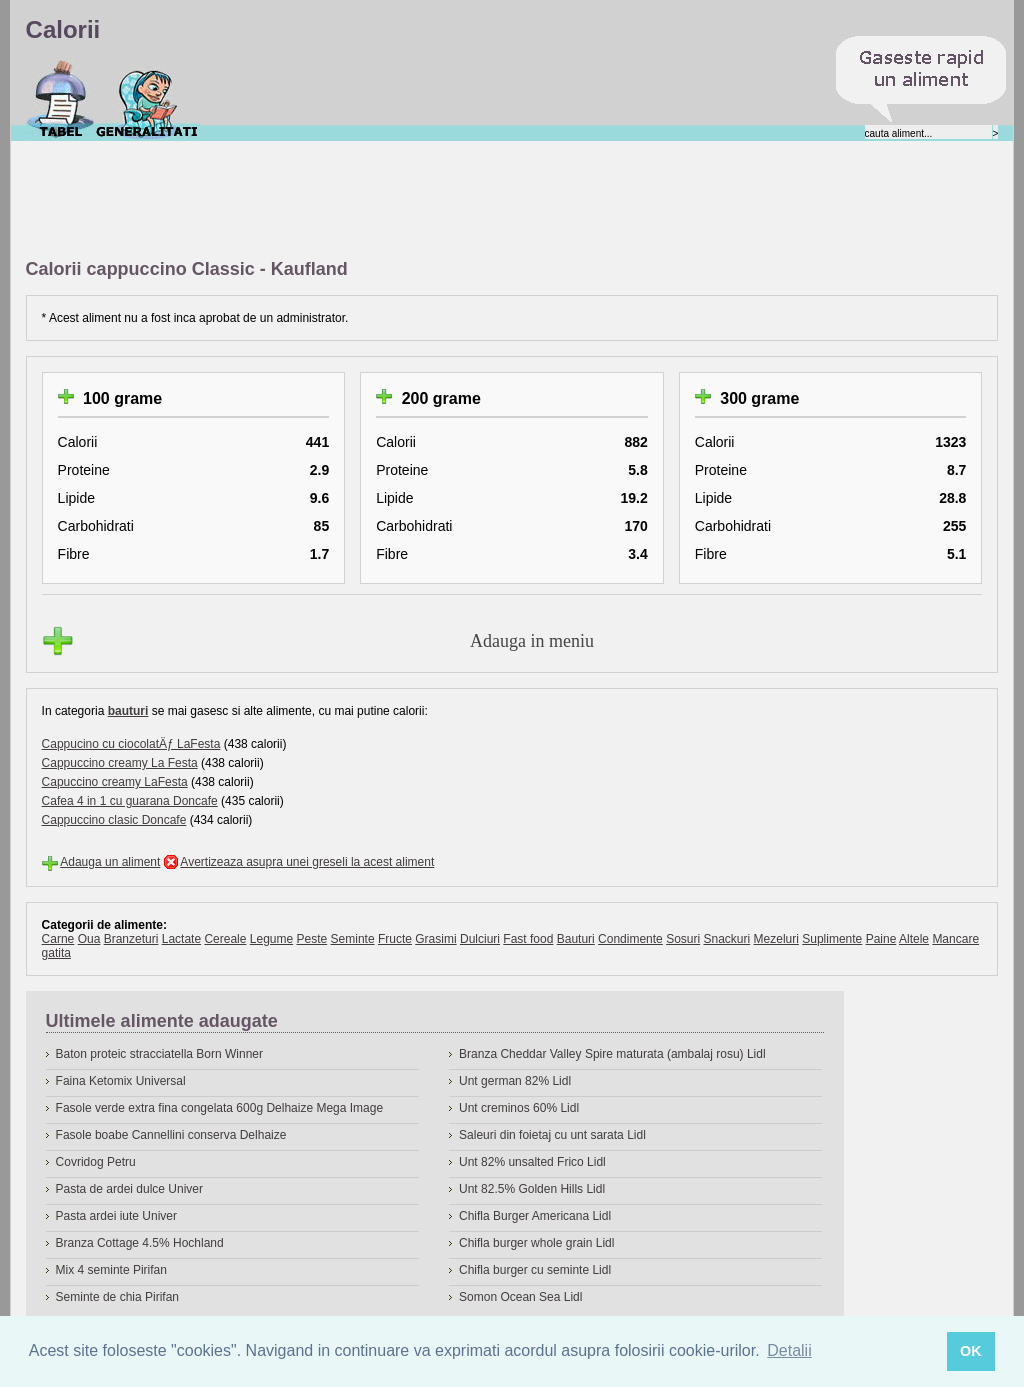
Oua (89, 939)
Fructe (395, 939)
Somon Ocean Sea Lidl (520, 1297)
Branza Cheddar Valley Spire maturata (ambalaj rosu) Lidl (612, 1054)
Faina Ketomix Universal (121, 1081)
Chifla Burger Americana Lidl (535, 1216)
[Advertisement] (390, 201)
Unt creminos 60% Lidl (519, 1108)
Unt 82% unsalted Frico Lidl (532, 1162)
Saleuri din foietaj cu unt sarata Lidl (552, 1135)
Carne (58, 939)
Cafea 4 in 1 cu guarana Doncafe (130, 801)
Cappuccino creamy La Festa (120, 763)
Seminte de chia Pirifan (117, 1297)
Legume (271, 939)
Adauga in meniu (532, 641)
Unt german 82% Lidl (515, 1081)
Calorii (60, 99)
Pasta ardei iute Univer (116, 1216)
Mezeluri (776, 939)
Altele (914, 939)
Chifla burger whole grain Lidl (536, 1243)
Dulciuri (480, 939)
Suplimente (832, 939)
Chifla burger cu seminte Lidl (535, 1270)
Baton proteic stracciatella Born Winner (159, 1054)
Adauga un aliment (110, 862)
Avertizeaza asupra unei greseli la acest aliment (307, 862)
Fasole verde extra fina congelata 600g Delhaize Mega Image (220, 1108)
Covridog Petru (96, 1162)
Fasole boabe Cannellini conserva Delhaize (171, 1135)
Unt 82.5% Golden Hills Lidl (532, 1189)
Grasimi (435, 939)
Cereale (225, 939)
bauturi (128, 711)
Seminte (353, 939)
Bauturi (576, 939)
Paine (881, 939)
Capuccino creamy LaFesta (115, 782)
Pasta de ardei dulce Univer (129, 1189)
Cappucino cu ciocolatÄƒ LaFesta (131, 744)
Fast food (528, 939)
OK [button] (971, 1351)
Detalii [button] (789, 1350)
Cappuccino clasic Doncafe (114, 820)
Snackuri (727, 939)
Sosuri (683, 939)
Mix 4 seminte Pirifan (111, 1270)
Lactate (181, 939)
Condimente (630, 939)
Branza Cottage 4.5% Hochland (140, 1243)
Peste (312, 939)
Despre (147, 99)
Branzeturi (131, 939)
